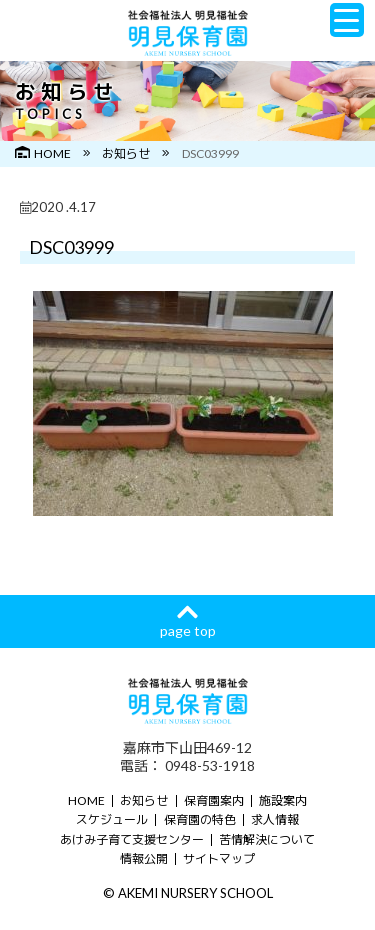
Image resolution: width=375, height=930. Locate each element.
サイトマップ (219, 858)
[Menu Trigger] (347, 20)
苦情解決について (267, 839)
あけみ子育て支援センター (132, 839)
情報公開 (144, 858)
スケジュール (112, 819)
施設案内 (283, 800)
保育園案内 (214, 800)
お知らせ (126, 153)
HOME (43, 153)
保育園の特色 (200, 819)
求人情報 (275, 819)
